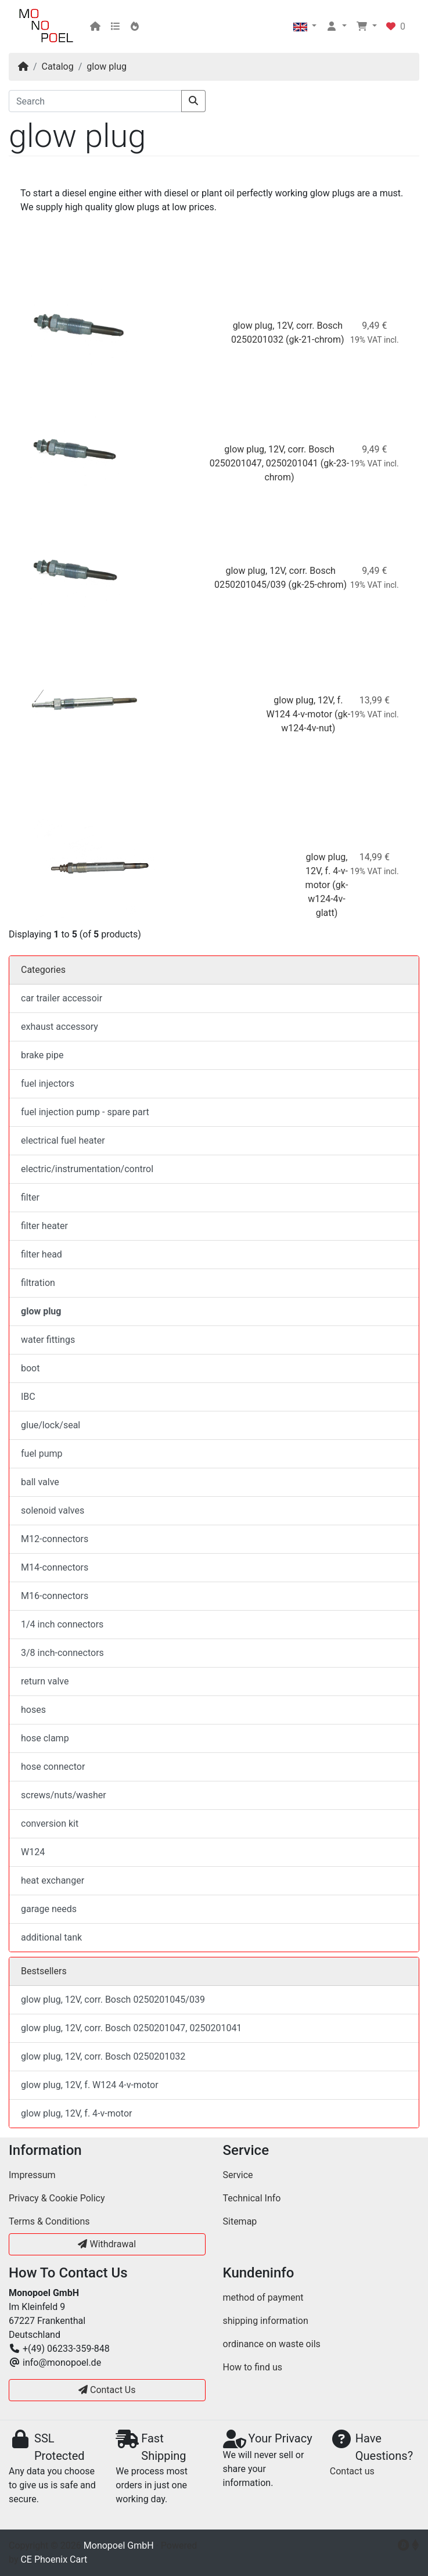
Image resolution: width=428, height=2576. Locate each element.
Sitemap (240, 2221)
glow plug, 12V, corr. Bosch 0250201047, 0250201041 (131, 2028)
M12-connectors (54, 1538)
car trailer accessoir (61, 998)
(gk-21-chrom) (315, 339)
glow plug (107, 66)
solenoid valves (52, 1510)
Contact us (352, 2471)
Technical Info (252, 2198)
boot (30, 1368)
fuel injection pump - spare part (85, 1112)
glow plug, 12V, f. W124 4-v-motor (90, 2084)
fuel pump (42, 1453)
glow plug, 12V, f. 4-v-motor (326, 871)
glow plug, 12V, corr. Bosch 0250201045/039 (113, 1999)
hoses (33, 1709)
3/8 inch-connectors (62, 1652)
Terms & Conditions (49, 2221)
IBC (28, 1396)
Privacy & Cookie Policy (57, 2198)
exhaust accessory (59, 1026)
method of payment (263, 2297)
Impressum (32, 2174)
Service (238, 2174)
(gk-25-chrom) (318, 584)
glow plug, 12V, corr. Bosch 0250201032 (103, 2056)
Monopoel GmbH (119, 2545)
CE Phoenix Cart (53, 2559)
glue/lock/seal (50, 1425)
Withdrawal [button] (107, 2244)
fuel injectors (47, 1083)
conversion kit (49, 1823)
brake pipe (42, 1055)
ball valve (40, 1482)
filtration (38, 1282)
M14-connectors (54, 1567)
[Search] (95, 101)
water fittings (48, 1339)
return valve (45, 1681)
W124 (33, 1852)
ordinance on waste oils (272, 2343)
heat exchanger (52, 1880)
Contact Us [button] (107, 2389)
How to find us (252, 2367)
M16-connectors (54, 1595)
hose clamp (45, 1738)
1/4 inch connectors (62, 1624)
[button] (305, 26)
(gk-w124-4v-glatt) (328, 898)
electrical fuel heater (63, 1140)
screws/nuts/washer (63, 1795)
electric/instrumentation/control (87, 1168)
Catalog (58, 66)
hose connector (53, 1766)
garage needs (49, 1908)
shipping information (265, 2320)
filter (30, 1197)
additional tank (51, 1937)
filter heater (44, 1225)
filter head (41, 1254)
